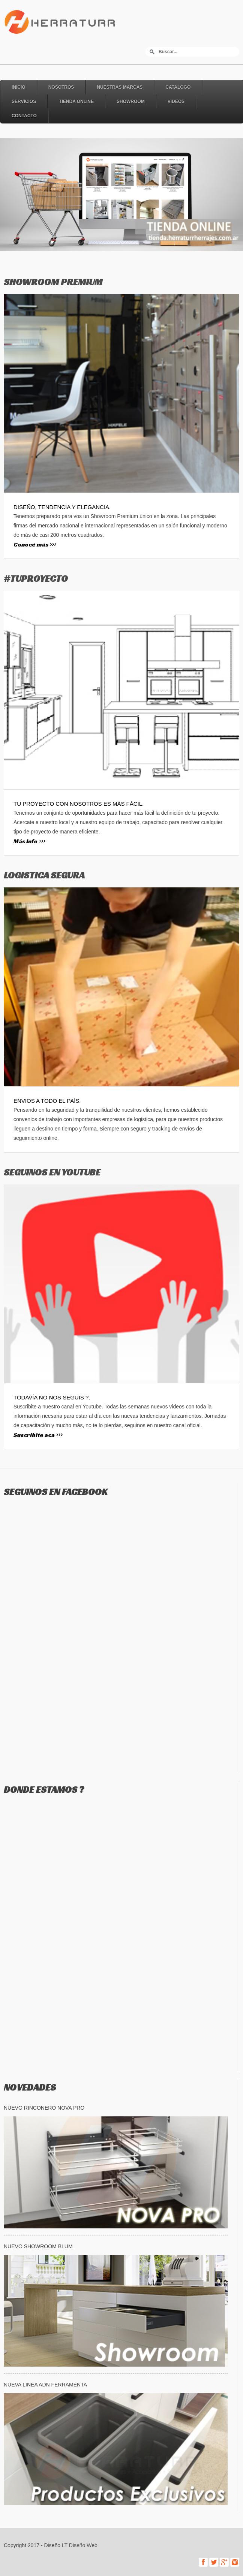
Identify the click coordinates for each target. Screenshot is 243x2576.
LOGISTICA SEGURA (44, 875)
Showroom (131, 101)
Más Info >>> (29, 841)
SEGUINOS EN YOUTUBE (52, 1172)
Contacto (24, 115)
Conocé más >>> (35, 544)
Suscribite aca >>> (38, 1435)
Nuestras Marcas (119, 87)
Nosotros (61, 87)
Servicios (24, 101)
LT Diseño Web (80, 2545)
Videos (176, 101)
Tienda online (76, 101)
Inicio (19, 87)
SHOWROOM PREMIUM (53, 282)
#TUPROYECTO (36, 578)
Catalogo (177, 87)
